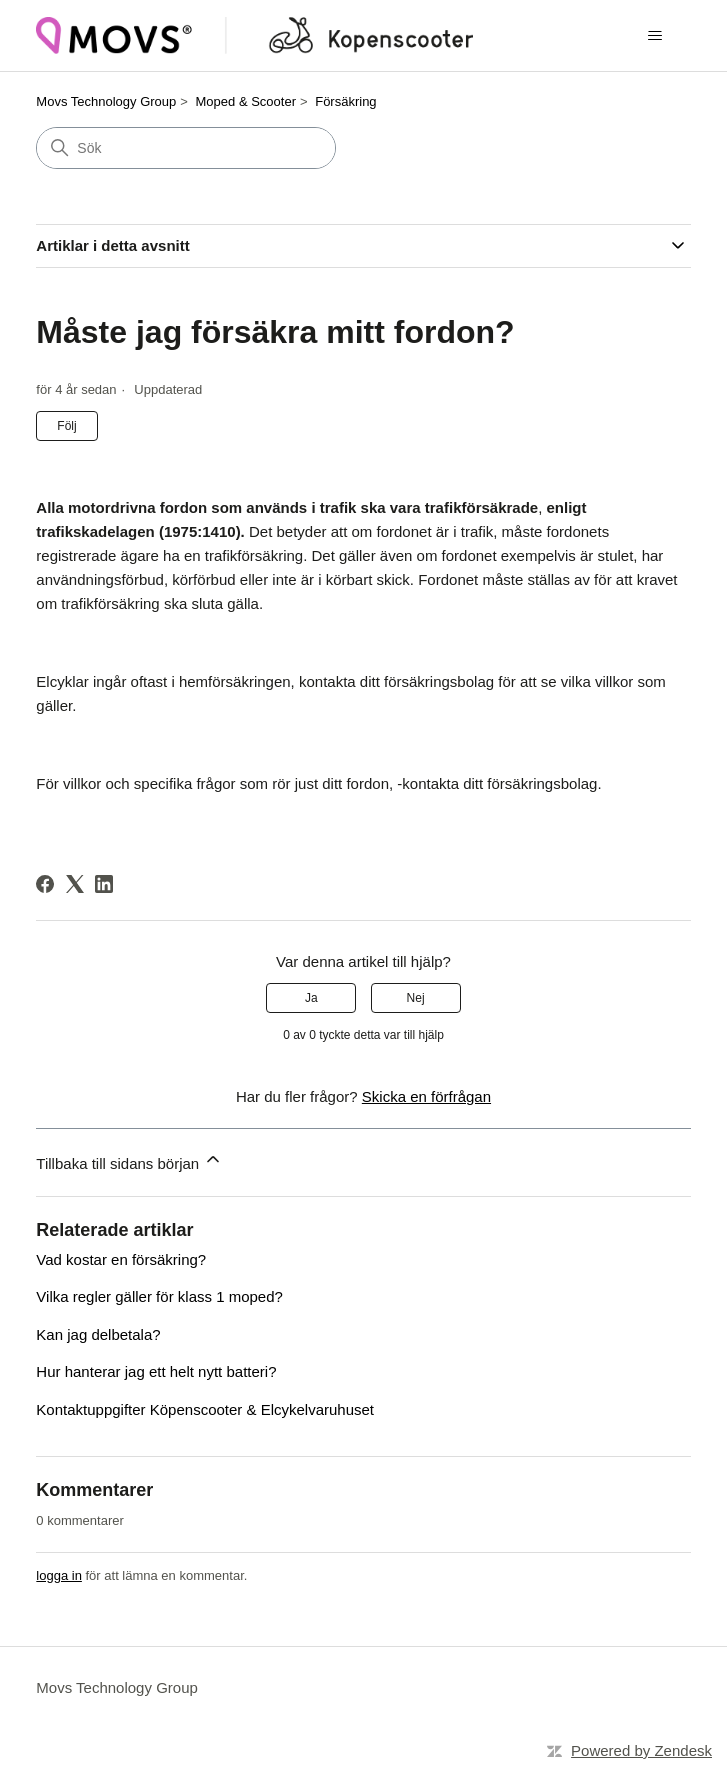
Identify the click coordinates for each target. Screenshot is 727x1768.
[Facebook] (45, 884)
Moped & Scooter (246, 101)
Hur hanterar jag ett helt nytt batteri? (156, 1371)
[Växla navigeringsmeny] (655, 36)
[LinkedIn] (104, 884)
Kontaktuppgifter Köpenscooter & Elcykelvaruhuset (205, 1409)
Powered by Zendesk (641, 1750)
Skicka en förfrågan (426, 1096)
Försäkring (345, 101)
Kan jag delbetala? (98, 1334)
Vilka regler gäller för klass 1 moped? (159, 1296)
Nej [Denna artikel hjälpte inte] (416, 998)
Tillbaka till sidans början (129, 1160)
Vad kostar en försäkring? (121, 1259)
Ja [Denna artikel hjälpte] (311, 998)
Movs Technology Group (106, 101)
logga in (59, 1575)
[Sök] (186, 148)
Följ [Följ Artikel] (66, 426)
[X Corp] (75, 884)
